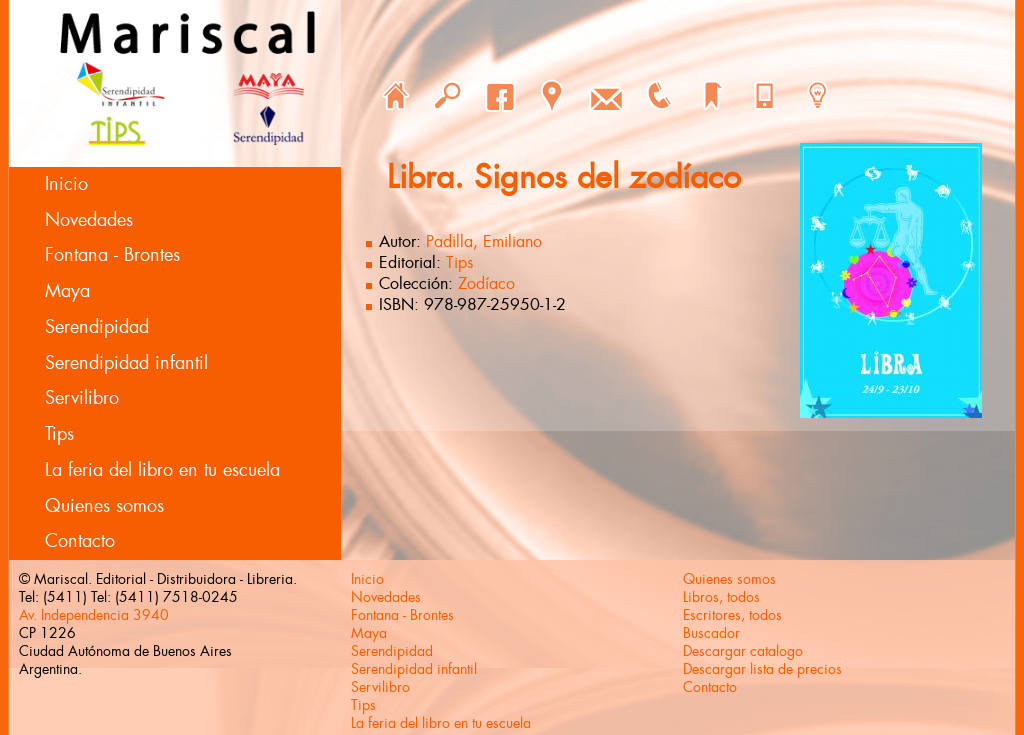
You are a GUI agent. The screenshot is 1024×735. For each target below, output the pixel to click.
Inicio (66, 184)
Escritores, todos (732, 615)
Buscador (711, 633)
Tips (59, 434)
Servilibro (82, 398)
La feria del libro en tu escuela (162, 470)
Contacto (80, 541)
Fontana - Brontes (112, 255)
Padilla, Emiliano (484, 241)
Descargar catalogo (743, 651)
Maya (67, 291)
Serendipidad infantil (126, 363)
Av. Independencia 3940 (94, 615)
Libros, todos (721, 597)
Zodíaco (486, 283)
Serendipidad (97, 327)
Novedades (89, 220)
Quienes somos (104, 506)
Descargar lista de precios (762, 669)
